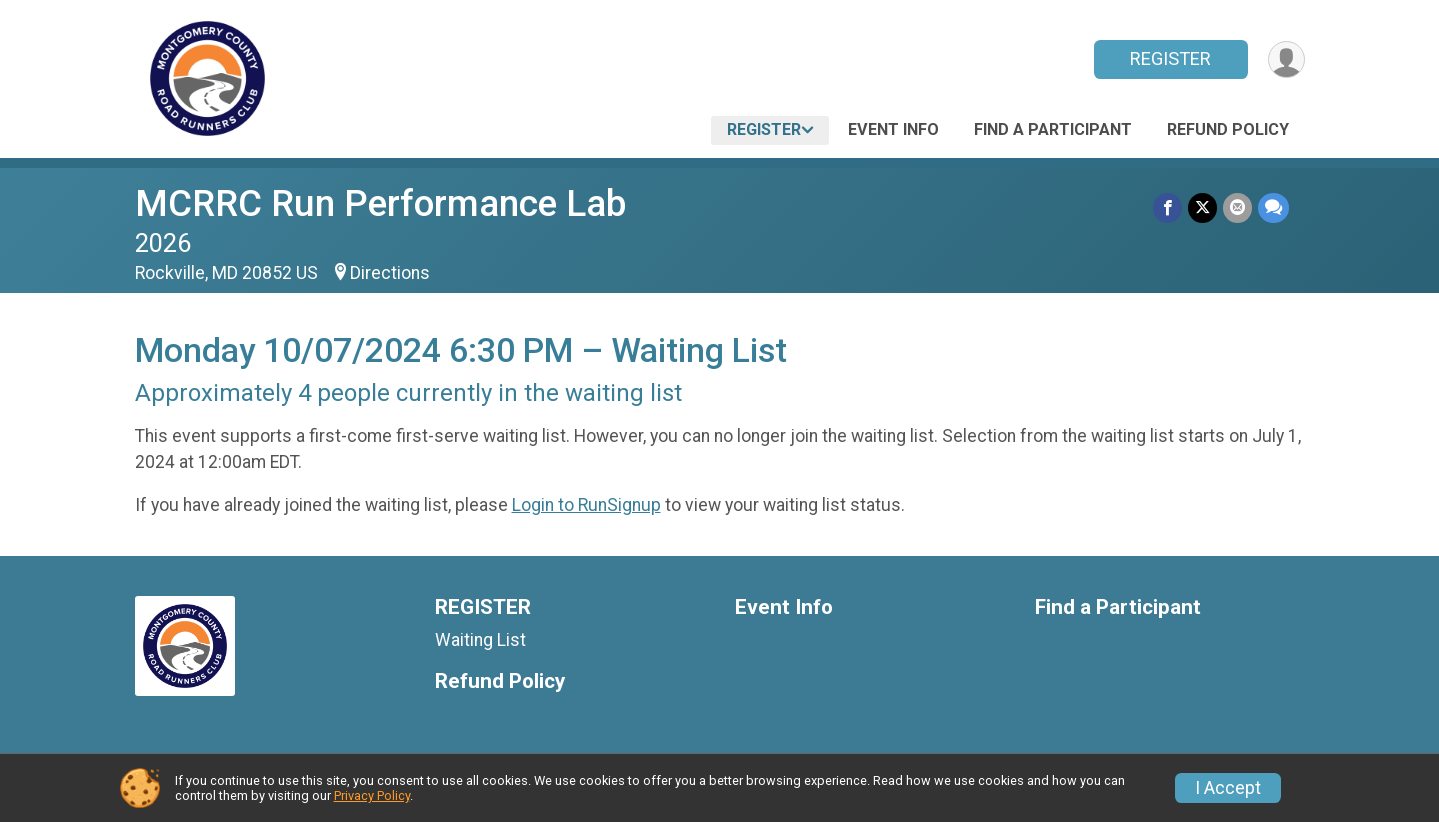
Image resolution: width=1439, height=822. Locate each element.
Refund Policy (1228, 129)
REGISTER (1170, 58)
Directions (390, 273)
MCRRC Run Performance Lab (380, 203)
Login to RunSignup (586, 505)
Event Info (893, 129)
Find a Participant (1053, 129)
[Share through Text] (1273, 207)
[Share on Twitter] (1202, 207)
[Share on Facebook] (1167, 207)
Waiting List (480, 640)
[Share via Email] (1237, 207)
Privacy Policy (372, 795)
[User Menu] (1286, 59)
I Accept (1228, 788)
